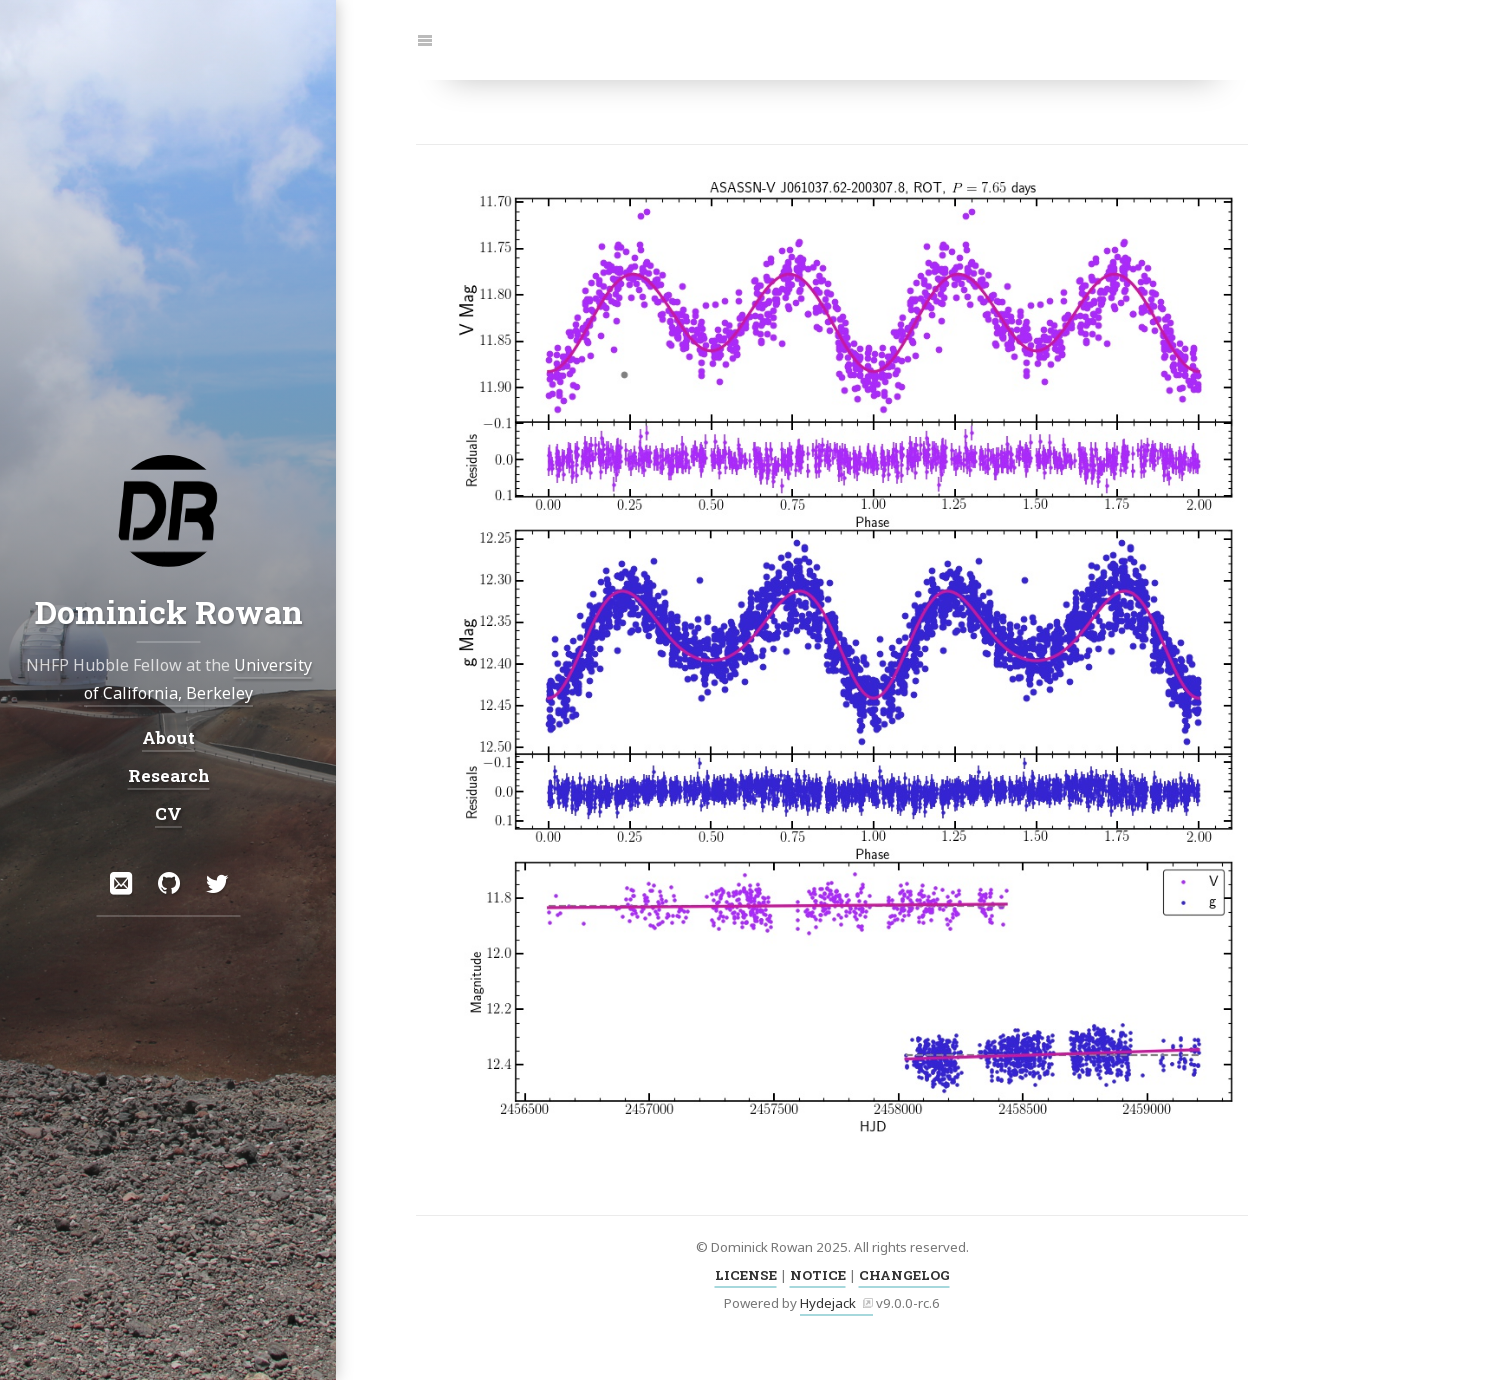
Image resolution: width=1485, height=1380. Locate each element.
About (168, 736)
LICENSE (746, 1275)
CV (168, 813)
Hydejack (828, 1303)
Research (168, 775)
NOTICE (818, 1275)
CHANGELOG (904, 1275)
